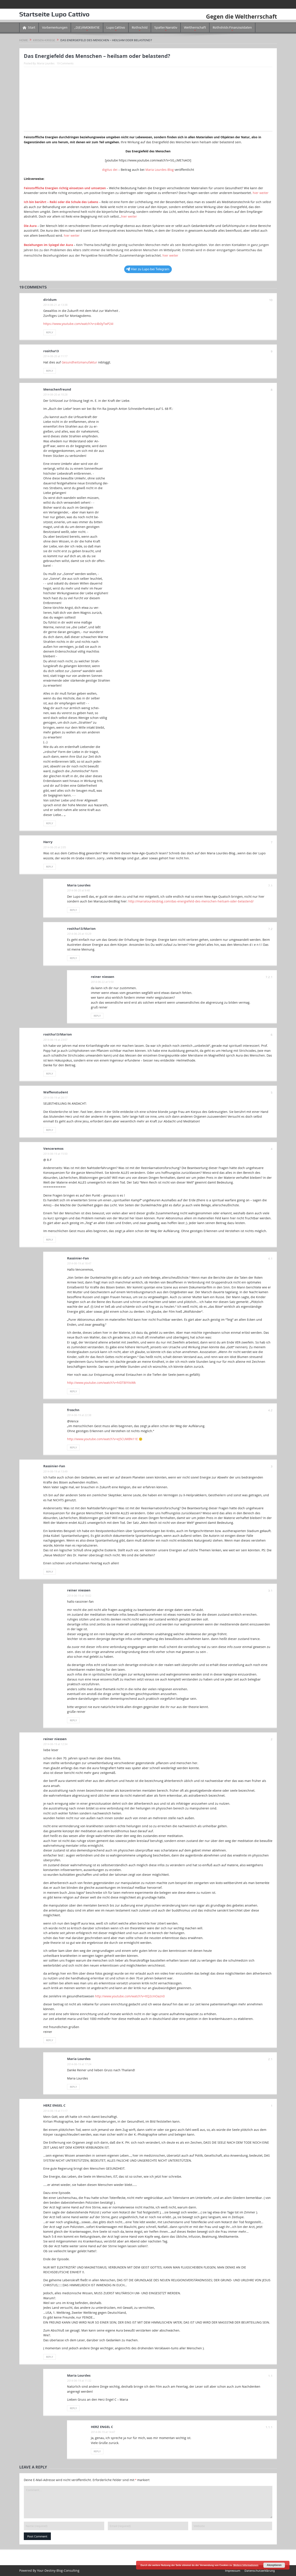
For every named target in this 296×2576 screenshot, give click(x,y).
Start (29, 27)
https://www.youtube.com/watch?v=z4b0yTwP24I (78, 324)
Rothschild (140, 27)
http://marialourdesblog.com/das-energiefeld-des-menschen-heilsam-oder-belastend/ (191, 901)
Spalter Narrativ (165, 27)
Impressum (232, 2570)
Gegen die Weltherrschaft (241, 16)
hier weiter (261, 193)
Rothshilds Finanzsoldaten (232, 27)
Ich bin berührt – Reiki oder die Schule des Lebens (61, 202)
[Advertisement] (148, 100)
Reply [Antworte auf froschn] (73, 1447)
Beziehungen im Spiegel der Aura (48, 245)
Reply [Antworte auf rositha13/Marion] (73, 958)
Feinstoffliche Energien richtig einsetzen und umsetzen (65, 188)
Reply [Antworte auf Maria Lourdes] (73, 910)
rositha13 (51, 351)
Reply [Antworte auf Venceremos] (49, 1239)
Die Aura (30, 226)
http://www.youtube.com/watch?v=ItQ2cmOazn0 (130, 1996)
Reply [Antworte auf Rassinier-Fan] (73, 1391)
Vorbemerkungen (55, 27)
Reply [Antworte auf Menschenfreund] (49, 823)
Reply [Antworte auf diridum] (49, 332)
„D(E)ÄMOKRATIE (87, 27)
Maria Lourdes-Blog (159, 170)
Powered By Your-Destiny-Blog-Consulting (49, 2570)
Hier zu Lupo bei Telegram (147, 269)
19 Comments (65, 63)
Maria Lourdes (46, 63)
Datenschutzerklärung (260, 2570)
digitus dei (109, 170)
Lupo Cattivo (115, 27)
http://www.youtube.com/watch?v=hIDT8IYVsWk (101, 1383)
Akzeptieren (274, 2565)
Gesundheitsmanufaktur (79, 362)
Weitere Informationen (245, 2565)
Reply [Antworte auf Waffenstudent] (49, 1130)
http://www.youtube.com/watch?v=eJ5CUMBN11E (102, 1439)
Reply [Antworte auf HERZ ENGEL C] (49, 2356)
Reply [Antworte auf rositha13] (49, 370)
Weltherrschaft (195, 27)
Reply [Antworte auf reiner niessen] (97, 1015)
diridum (50, 299)
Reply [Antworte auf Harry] (49, 866)
